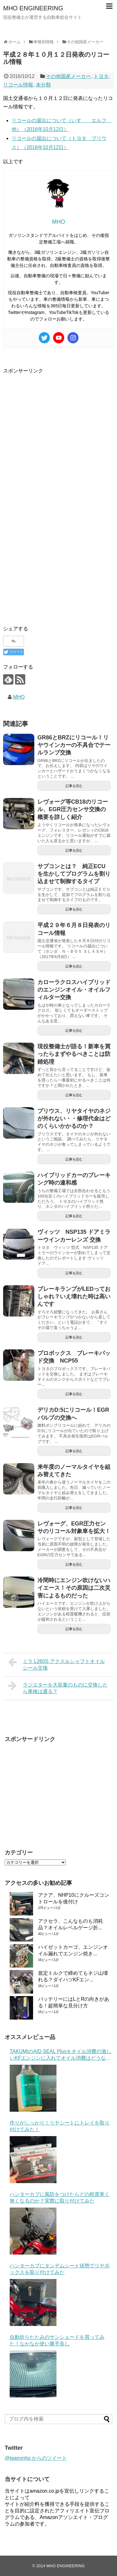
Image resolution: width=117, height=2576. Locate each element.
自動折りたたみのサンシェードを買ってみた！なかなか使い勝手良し (57, 2340)
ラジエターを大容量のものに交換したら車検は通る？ (58, 1687)
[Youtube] (58, 337)
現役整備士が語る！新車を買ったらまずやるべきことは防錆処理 (73, 1054)
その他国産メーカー (68, 76)
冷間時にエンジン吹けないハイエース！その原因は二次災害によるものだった (73, 1588)
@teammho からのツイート (36, 2458)
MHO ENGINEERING (33, 8)
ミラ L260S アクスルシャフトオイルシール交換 (56, 1664)
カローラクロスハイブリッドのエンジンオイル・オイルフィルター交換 (73, 990)
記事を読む (74, 786)
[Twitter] (44, 337)
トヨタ (101, 76)
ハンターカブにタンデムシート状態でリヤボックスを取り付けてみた (60, 2269)
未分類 (43, 84)
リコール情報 (18, 84)
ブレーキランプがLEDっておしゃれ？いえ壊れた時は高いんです (73, 1296)
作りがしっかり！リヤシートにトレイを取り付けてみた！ (60, 2126)
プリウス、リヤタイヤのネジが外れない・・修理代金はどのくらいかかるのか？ (73, 1118)
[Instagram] (73, 337)
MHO (19, 697)
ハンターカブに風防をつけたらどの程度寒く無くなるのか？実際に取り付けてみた (60, 2197)
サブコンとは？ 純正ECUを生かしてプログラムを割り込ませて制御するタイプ (73, 874)
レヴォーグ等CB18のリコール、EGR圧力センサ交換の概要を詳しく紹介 (72, 809)
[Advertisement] (58, 434)
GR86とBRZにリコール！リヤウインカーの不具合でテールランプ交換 (73, 745)
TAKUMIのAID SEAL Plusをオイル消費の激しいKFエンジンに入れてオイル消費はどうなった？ (60, 2055)
